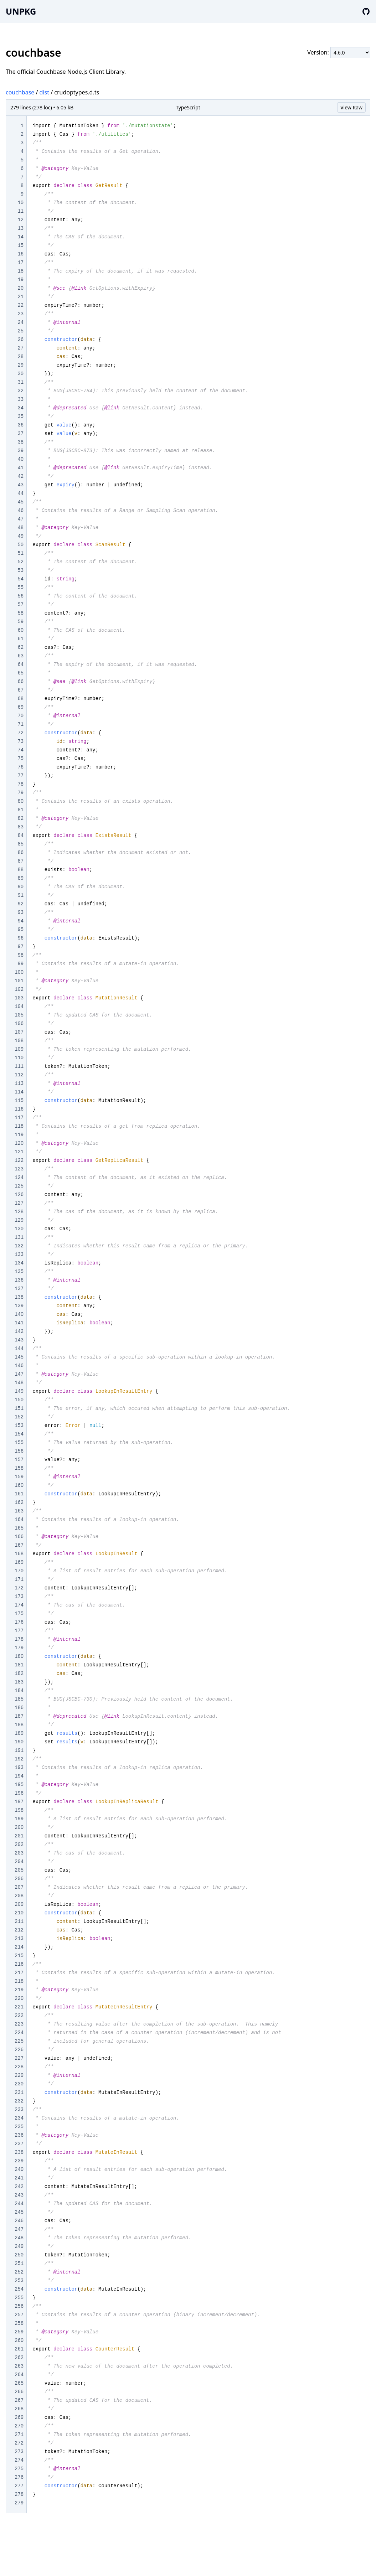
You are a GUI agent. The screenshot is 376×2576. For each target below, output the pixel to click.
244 (19, 2204)
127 (19, 1203)
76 (20, 767)
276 (19, 2477)
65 (20, 673)
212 (19, 1930)
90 (20, 887)
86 (20, 852)
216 (19, 1964)
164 (19, 1519)
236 (19, 2135)
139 (19, 1306)
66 (20, 681)
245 (19, 2212)
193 (19, 1767)
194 (19, 1776)
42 (20, 476)
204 (19, 1861)
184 (19, 1690)
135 (19, 1271)
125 (19, 1186)
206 (19, 1879)
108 (19, 1041)
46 (20, 510)
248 (19, 2238)
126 (19, 1195)
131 (19, 1237)
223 (19, 2024)
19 (20, 280)
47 (20, 519)
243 (19, 2195)
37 (20, 433)
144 (19, 1348)
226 (19, 2050)
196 (19, 1793)
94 (20, 921)
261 (19, 2349)
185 (19, 1699)
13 (20, 228)
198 (19, 1810)
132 (19, 1246)
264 (19, 2375)
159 (19, 1477)
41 (20, 468)
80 (20, 801)
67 (20, 690)
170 (19, 1571)
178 (19, 1639)
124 (19, 1177)
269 (19, 2417)
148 (19, 1383)
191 (19, 1750)
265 (19, 2383)
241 (19, 2178)
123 (19, 1169)
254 (19, 2289)
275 (19, 2469)
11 (20, 211)
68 (20, 699)
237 (19, 2144)
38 (20, 442)
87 (20, 861)
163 (19, 1511)
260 (19, 2340)
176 (19, 1622)
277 (19, 2486)
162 (19, 1502)
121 (19, 1152)
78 (20, 784)
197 (19, 1802)
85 (20, 844)
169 (19, 1562)
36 (20, 425)
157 (19, 1460)
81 (20, 810)
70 (20, 716)
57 (20, 604)
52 (20, 562)
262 (19, 2357)
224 (19, 2033)
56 (20, 596)
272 (19, 2443)
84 (20, 835)
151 (19, 1408)
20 (20, 288)
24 (20, 322)
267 (19, 2400)
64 (20, 664)
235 (19, 2127)
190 (19, 1742)
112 (19, 1075)
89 (20, 878)
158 (19, 1468)
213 (19, 1938)
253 (19, 2280)
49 (20, 536)
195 (19, 1785)
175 (19, 1614)
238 (19, 2152)
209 (19, 1904)
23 (20, 314)
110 (19, 1058)
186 (19, 1708)
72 (20, 733)
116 (19, 1109)
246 (19, 2221)
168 (19, 1554)
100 (19, 972)
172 (19, 1588)
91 (20, 895)
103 (19, 998)
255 (19, 2298)
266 (19, 2392)
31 (20, 382)
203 (19, 1853)
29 (20, 365)
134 (19, 1263)
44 (20, 493)
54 (20, 579)
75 (20, 758)
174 (19, 1605)
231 (19, 2092)
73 (20, 741)
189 (19, 1733)
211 (19, 1921)
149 (19, 1391)
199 (19, 1819)
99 (20, 964)
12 (20, 220)
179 (19, 1648)
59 (20, 622)
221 (19, 2007)
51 (20, 553)
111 (19, 1066)
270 (19, 2426)
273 (19, 2452)
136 (19, 1280)
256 (19, 2306)
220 (19, 1998)
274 (19, 2460)
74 (20, 750)
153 (19, 1425)
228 (19, 2067)
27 (20, 348)
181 (19, 1665)
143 (19, 1340)
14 (20, 237)
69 (20, 707)
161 (19, 1494)
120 (19, 1143)
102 (19, 989)
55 (20, 587)
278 (19, 2494)
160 (19, 1485)
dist (44, 92)
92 (20, 904)
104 (19, 1006)
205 (19, 1870)
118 (19, 1126)
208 (19, 1896)
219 (19, 1990)
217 (19, 1973)
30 (20, 374)
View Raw (351, 107)
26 (20, 339)
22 (20, 305)
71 (20, 724)
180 (19, 1656)
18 (20, 271)
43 (20, 485)
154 (19, 1434)
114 (19, 1092)
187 (19, 1716)
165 (19, 1528)
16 (20, 254)
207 (19, 1887)
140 (19, 1314)
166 (19, 1537)
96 (20, 938)
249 (19, 2246)
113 (19, 1083)
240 (19, 2169)
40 (20, 459)
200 (19, 1827)
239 (19, 2161)
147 (19, 1374)
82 (20, 818)
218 (19, 1981)
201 (19, 1836)
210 (19, 1913)
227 (19, 2058)
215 (19, 1956)
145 (19, 1357)
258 (19, 2323)
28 (20, 356)
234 (19, 2118)
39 (20, 451)
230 (19, 2084)
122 (19, 1160)
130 (19, 1229)
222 (19, 2015)
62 (20, 647)
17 (20, 262)
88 (20, 870)
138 (19, 1297)
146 (19, 1366)
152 (19, 1417)
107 (19, 1032)
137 (19, 1289)
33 (20, 399)
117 (19, 1118)
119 (19, 1135)
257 (19, 2315)
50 (20, 545)
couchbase (20, 92)
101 (19, 981)
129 (19, 1220)
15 (20, 245)
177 (19, 1631)
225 (19, 2041)
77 (20, 776)
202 (19, 1844)
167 (19, 1545)
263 (19, 2366)
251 (19, 2263)
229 (19, 2075)
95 (20, 929)
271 (19, 2434)
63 (20, 656)
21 (20, 297)
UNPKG (21, 11)
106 (19, 1023)
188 (19, 1725)
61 (20, 639)
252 (19, 2272)
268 (19, 2409)
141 (19, 1323)
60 (20, 630)
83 (20, 827)
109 (19, 1049)
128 (19, 1212)
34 (20, 408)
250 (19, 2255)
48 (20, 528)
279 (19, 2503)
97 (20, 947)
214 (19, 1947)
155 (19, 1442)
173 (19, 1596)
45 (20, 502)
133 (19, 1254)
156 (19, 1451)
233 (19, 2109)
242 (19, 2186)
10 (20, 203)
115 (19, 1100)
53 (20, 570)
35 (20, 416)
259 (19, 2332)
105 (19, 1015)
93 (20, 912)
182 (19, 1673)
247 (19, 2229)
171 (19, 1579)
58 (20, 613)
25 (20, 331)
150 (19, 1400)
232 (19, 2101)
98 (20, 955)
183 (19, 1682)
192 (19, 1759)
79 (20, 793)
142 (19, 1331)
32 (20, 391)
